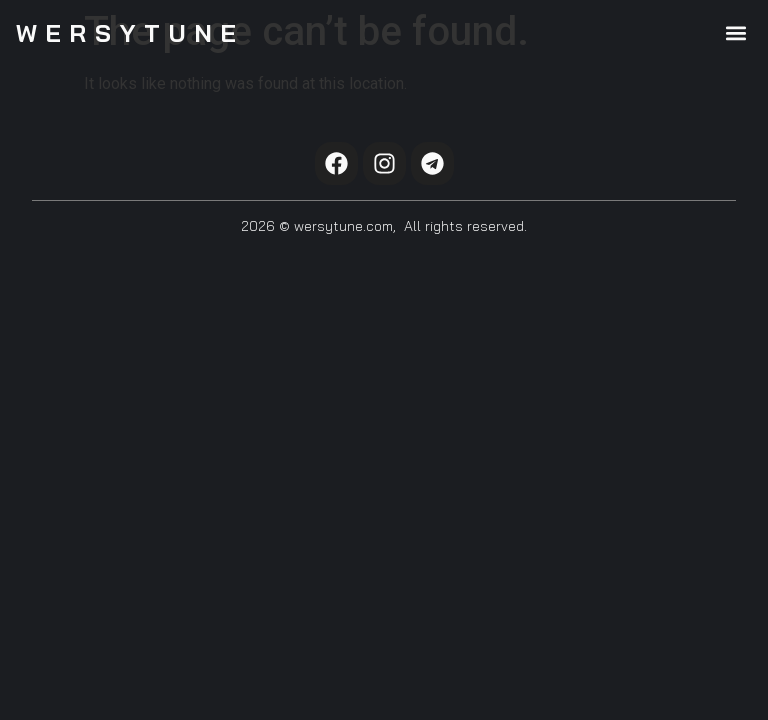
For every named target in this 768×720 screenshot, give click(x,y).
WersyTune (130, 33)
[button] (735, 32)
